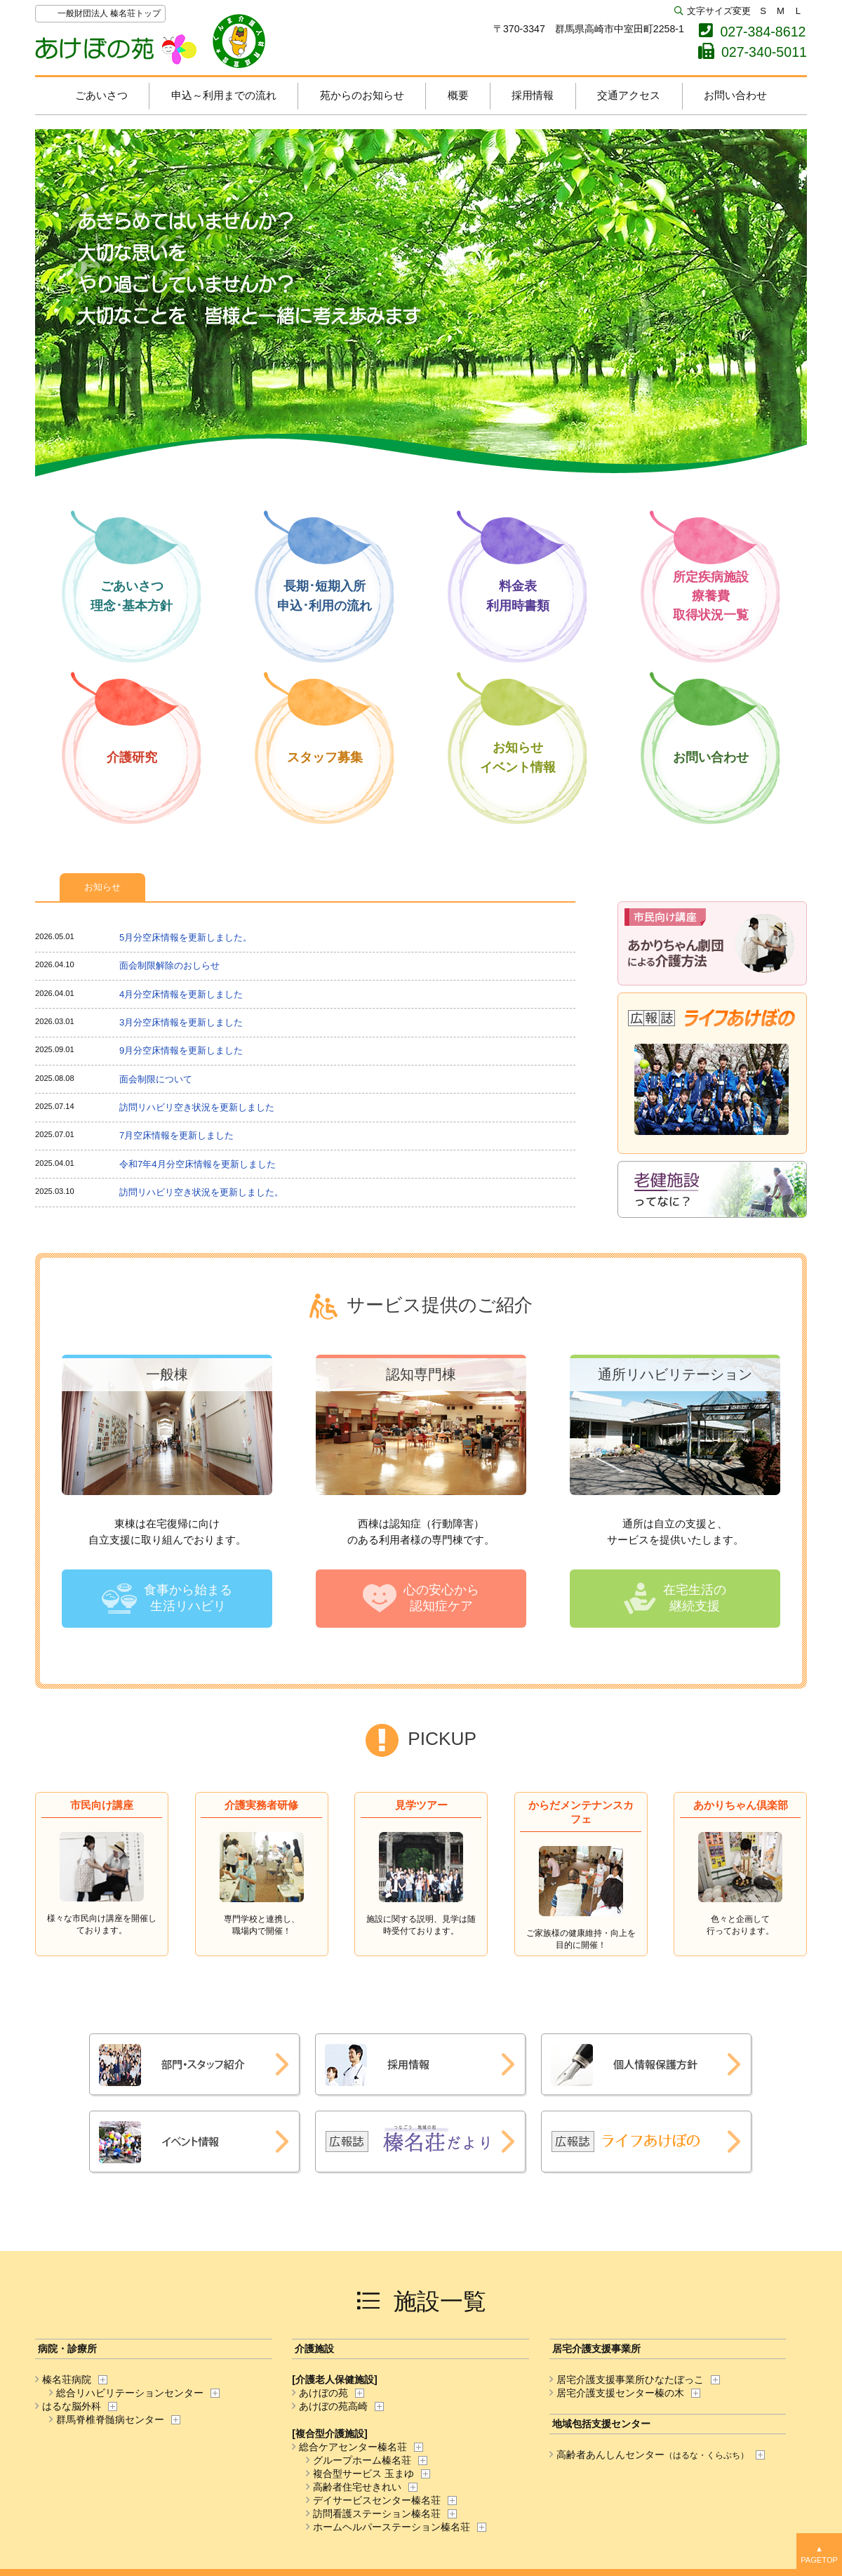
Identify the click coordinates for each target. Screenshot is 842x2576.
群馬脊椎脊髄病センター (106, 2419)
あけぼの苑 (150, 41)
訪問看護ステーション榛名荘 (373, 2513)
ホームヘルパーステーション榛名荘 (388, 2526)
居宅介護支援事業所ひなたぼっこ (626, 2379)
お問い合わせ (735, 95)
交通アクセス (628, 95)
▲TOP (819, 2554)
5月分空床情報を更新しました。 (185, 937)
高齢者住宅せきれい (353, 2486)
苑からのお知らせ (362, 95)
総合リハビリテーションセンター (126, 2392)
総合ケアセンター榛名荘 (349, 2446)
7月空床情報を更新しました (176, 1135)
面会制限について (155, 1079)
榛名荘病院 (63, 2379)
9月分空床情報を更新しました (181, 1050)
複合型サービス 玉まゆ (360, 2473)
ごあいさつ (101, 95)
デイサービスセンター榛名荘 (373, 2500)
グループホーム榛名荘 (358, 2460)
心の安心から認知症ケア (441, 1598)
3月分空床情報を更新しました (181, 1022)
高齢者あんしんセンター (649, 2454)
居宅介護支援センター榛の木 (616, 2392)
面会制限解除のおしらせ (169, 965)
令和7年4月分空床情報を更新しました (197, 1164)
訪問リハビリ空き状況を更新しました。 (201, 1192)
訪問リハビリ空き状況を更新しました (196, 1107)
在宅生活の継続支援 (694, 1598)
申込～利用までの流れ (223, 95)
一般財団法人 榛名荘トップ (109, 13)
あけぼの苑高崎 (330, 2406)
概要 (458, 95)
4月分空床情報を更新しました (181, 994)
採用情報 (533, 95)
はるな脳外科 (68, 2406)
